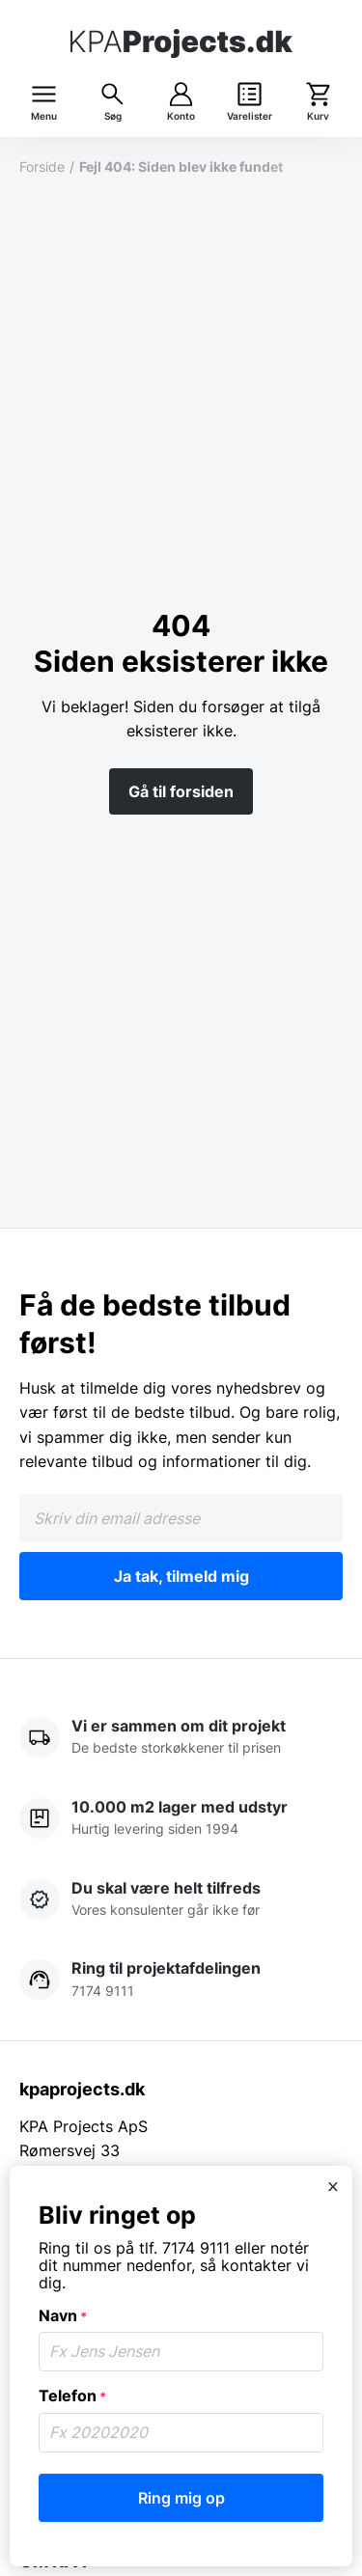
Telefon (72, 2395)
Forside (42, 166)
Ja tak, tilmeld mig (181, 1576)
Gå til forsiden (181, 791)
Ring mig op (181, 2497)
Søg (113, 116)
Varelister (249, 116)
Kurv (318, 116)
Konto (181, 116)
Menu (44, 116)
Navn (63, 2315)
